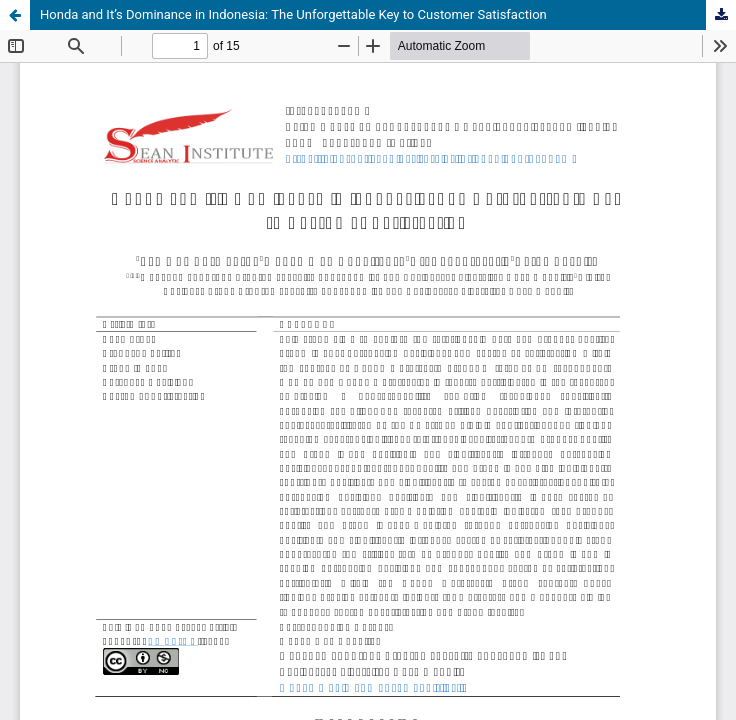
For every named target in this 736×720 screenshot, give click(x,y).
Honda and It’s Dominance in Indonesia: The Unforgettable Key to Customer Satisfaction (293, 14)
